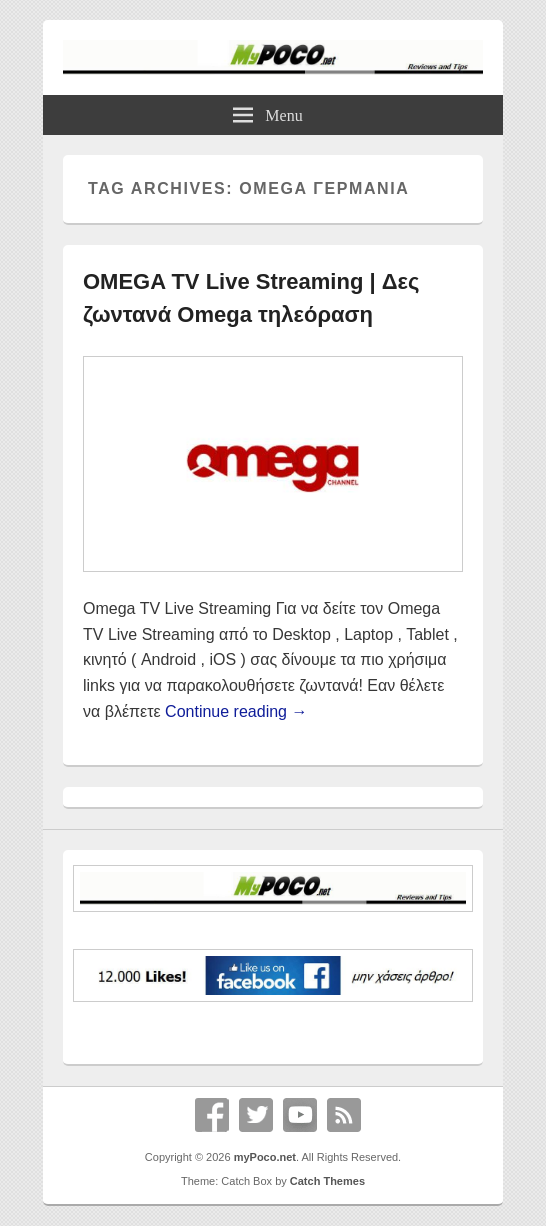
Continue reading (236, 711)
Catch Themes (327, 1181)
